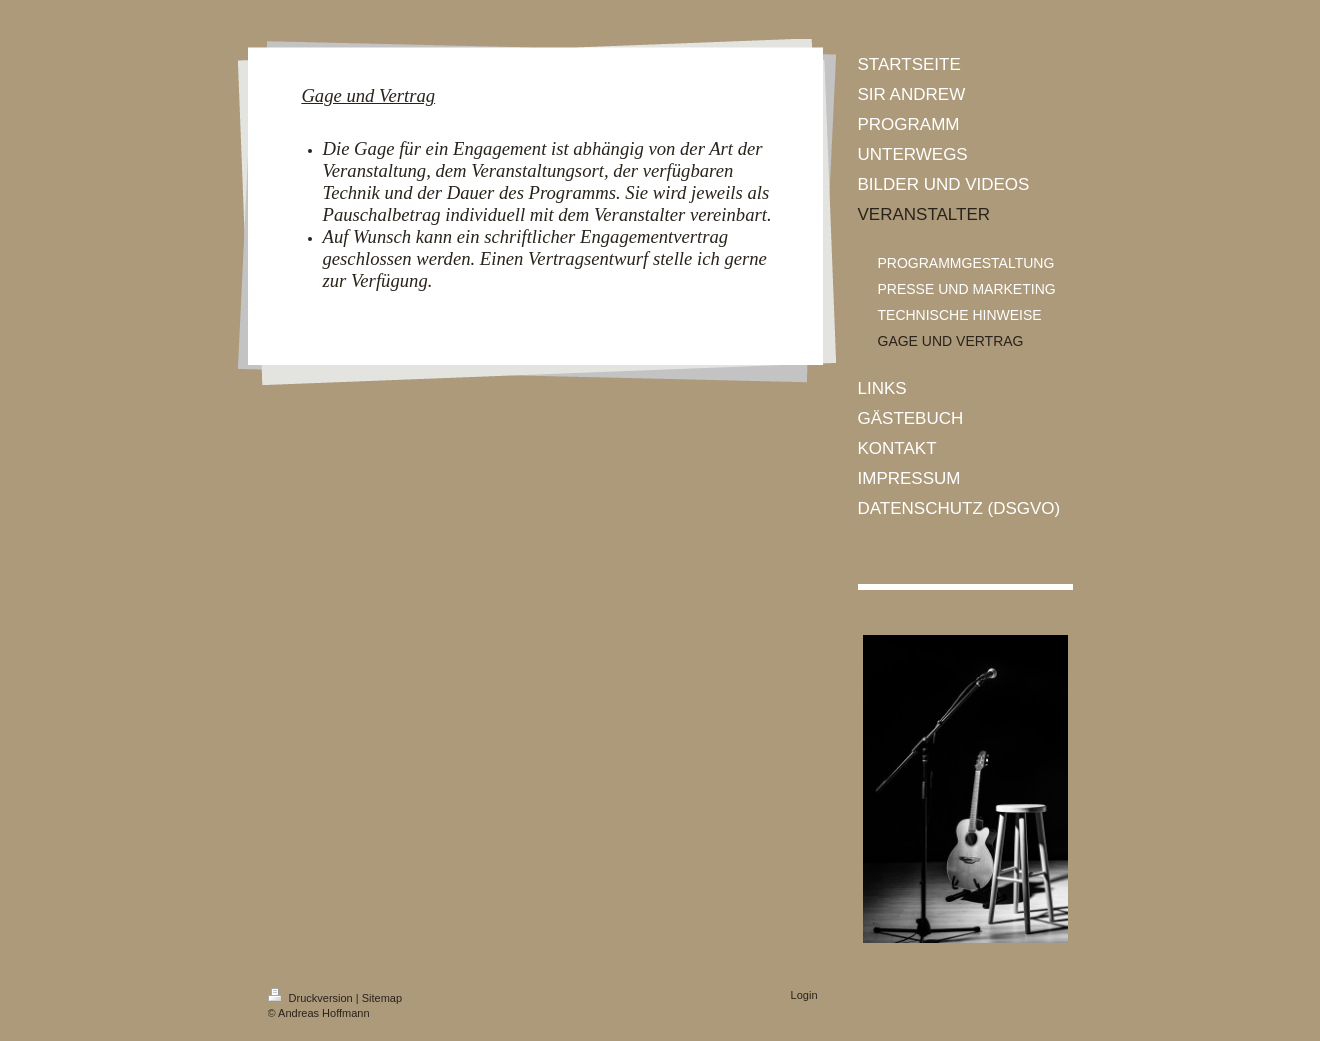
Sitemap (382, 998)
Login (804, 995)
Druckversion (312, 998)
